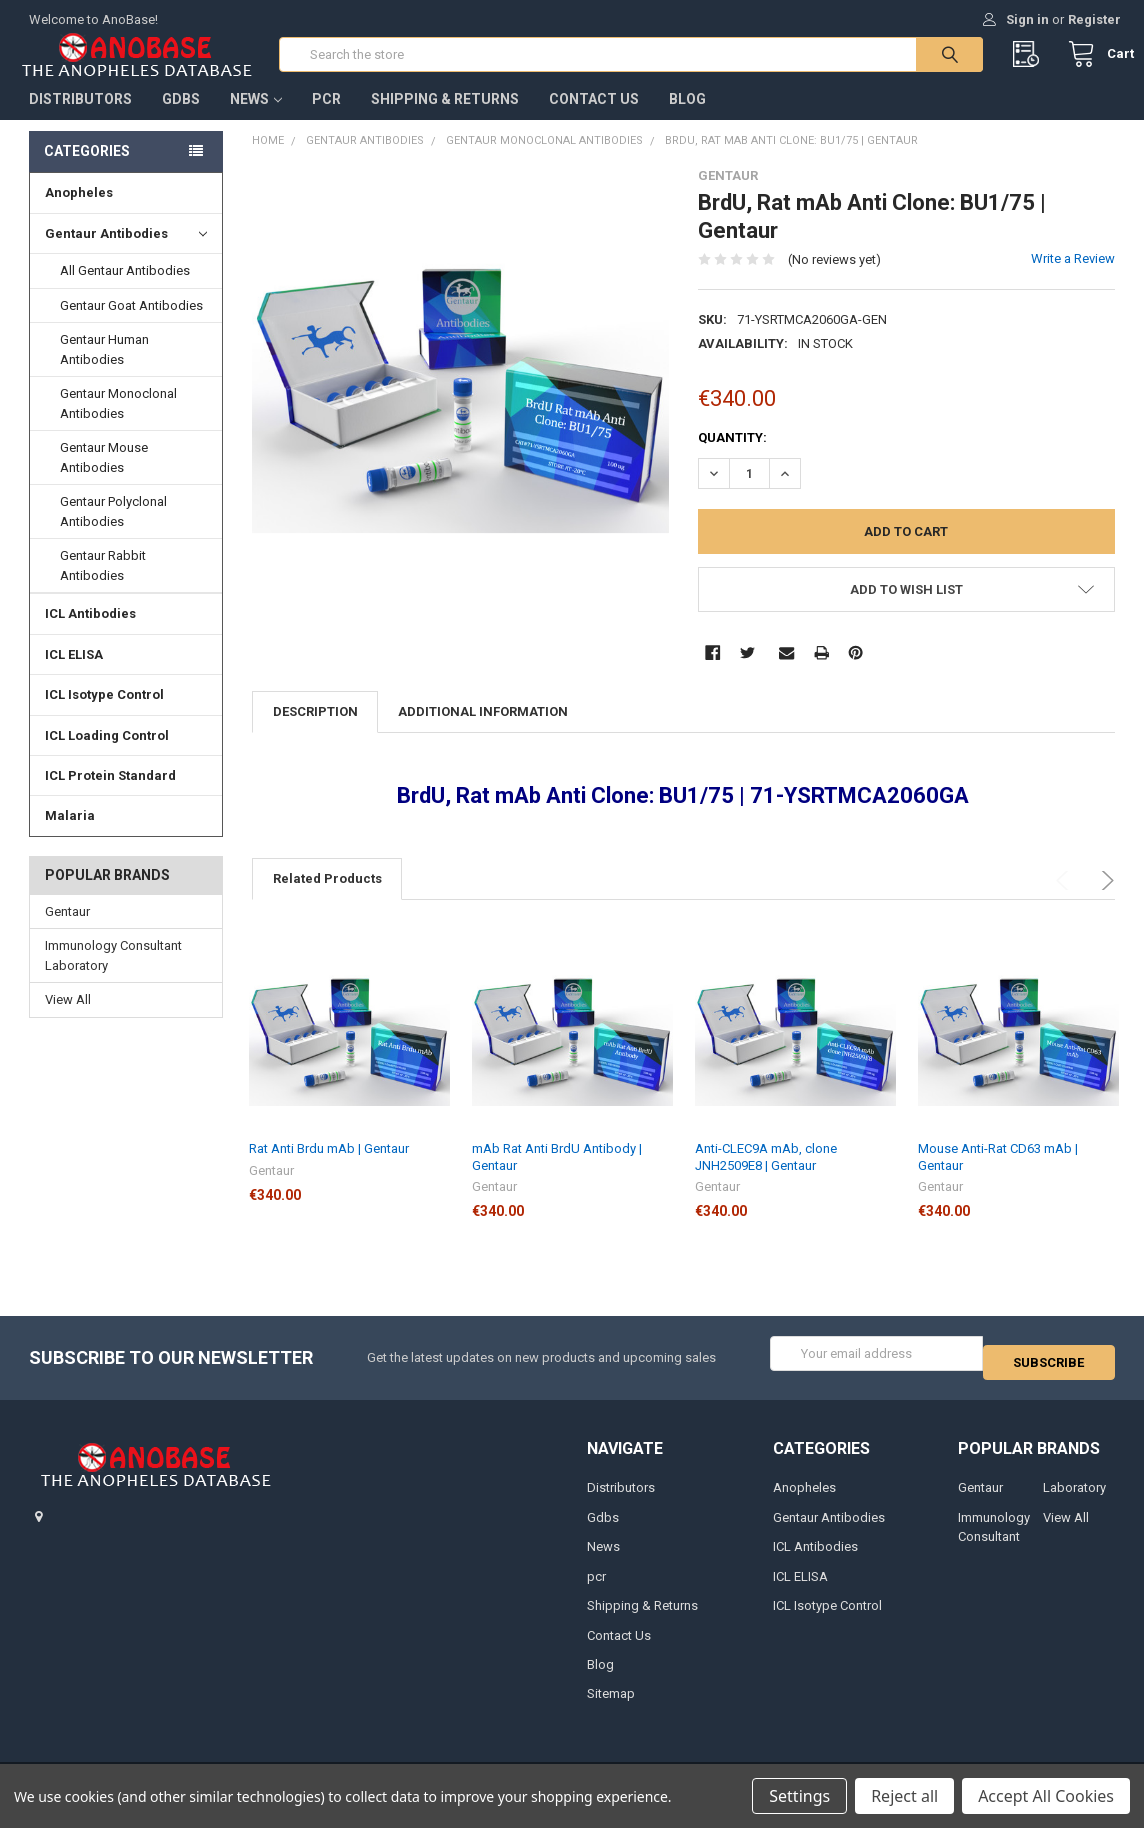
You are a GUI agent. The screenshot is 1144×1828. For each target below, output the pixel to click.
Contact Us (594, 119)
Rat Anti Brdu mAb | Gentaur (329, 1168)
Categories (87, 171)
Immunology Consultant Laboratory (113, 975)
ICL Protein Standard (110, 795)
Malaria (70, 835)
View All (68, 1019)
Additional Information (483, 731)
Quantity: (732, 457)
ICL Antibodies (90, 633)
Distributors (80, 119)
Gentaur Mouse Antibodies (104, 477)
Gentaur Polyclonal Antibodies (113, 531)
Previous (1065, 900)
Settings (799, 1796)
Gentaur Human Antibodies (104, 369)
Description (315, 731)
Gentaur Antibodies (125, 254)
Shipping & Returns (445, 119)
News (256, 119)
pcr (326, 119)
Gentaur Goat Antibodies (131, 325)
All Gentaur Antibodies (125, 290)
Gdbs (181, 119)
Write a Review (1073, 278)
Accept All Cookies (1046, 1796)
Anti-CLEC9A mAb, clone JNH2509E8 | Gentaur (766, 1176)
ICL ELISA (74, 674)
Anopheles (79, 212)
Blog (687, 119)
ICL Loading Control (107, 754)
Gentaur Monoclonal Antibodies (118, 423)
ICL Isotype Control (104, 714)
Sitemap (611, 1704)
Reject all (904, 1796)
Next (1104, 900)
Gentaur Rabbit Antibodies (103, 585)
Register (1094, 19)
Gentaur (67, 931)
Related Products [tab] (327, 898)
